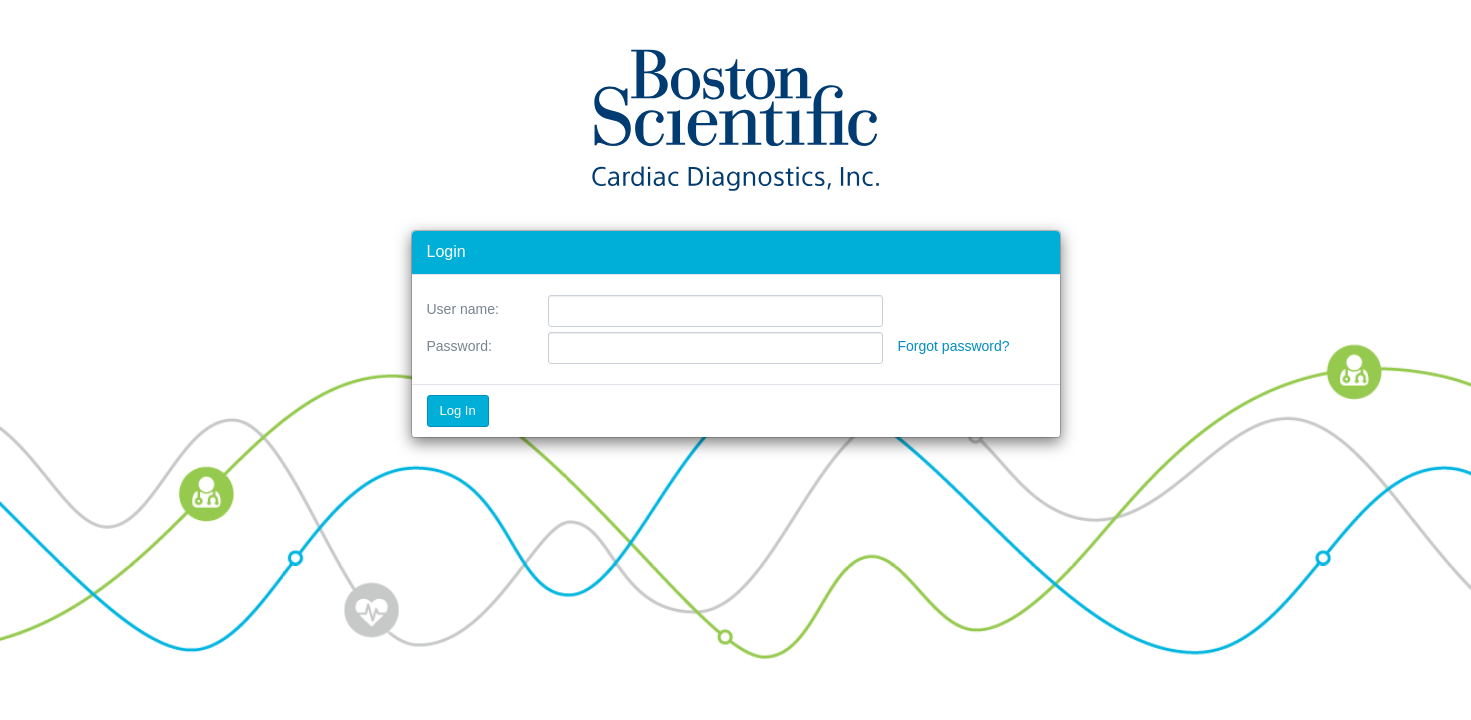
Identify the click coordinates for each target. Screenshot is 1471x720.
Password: (459, 346)
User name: (463, 309)
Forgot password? (954, 346)
